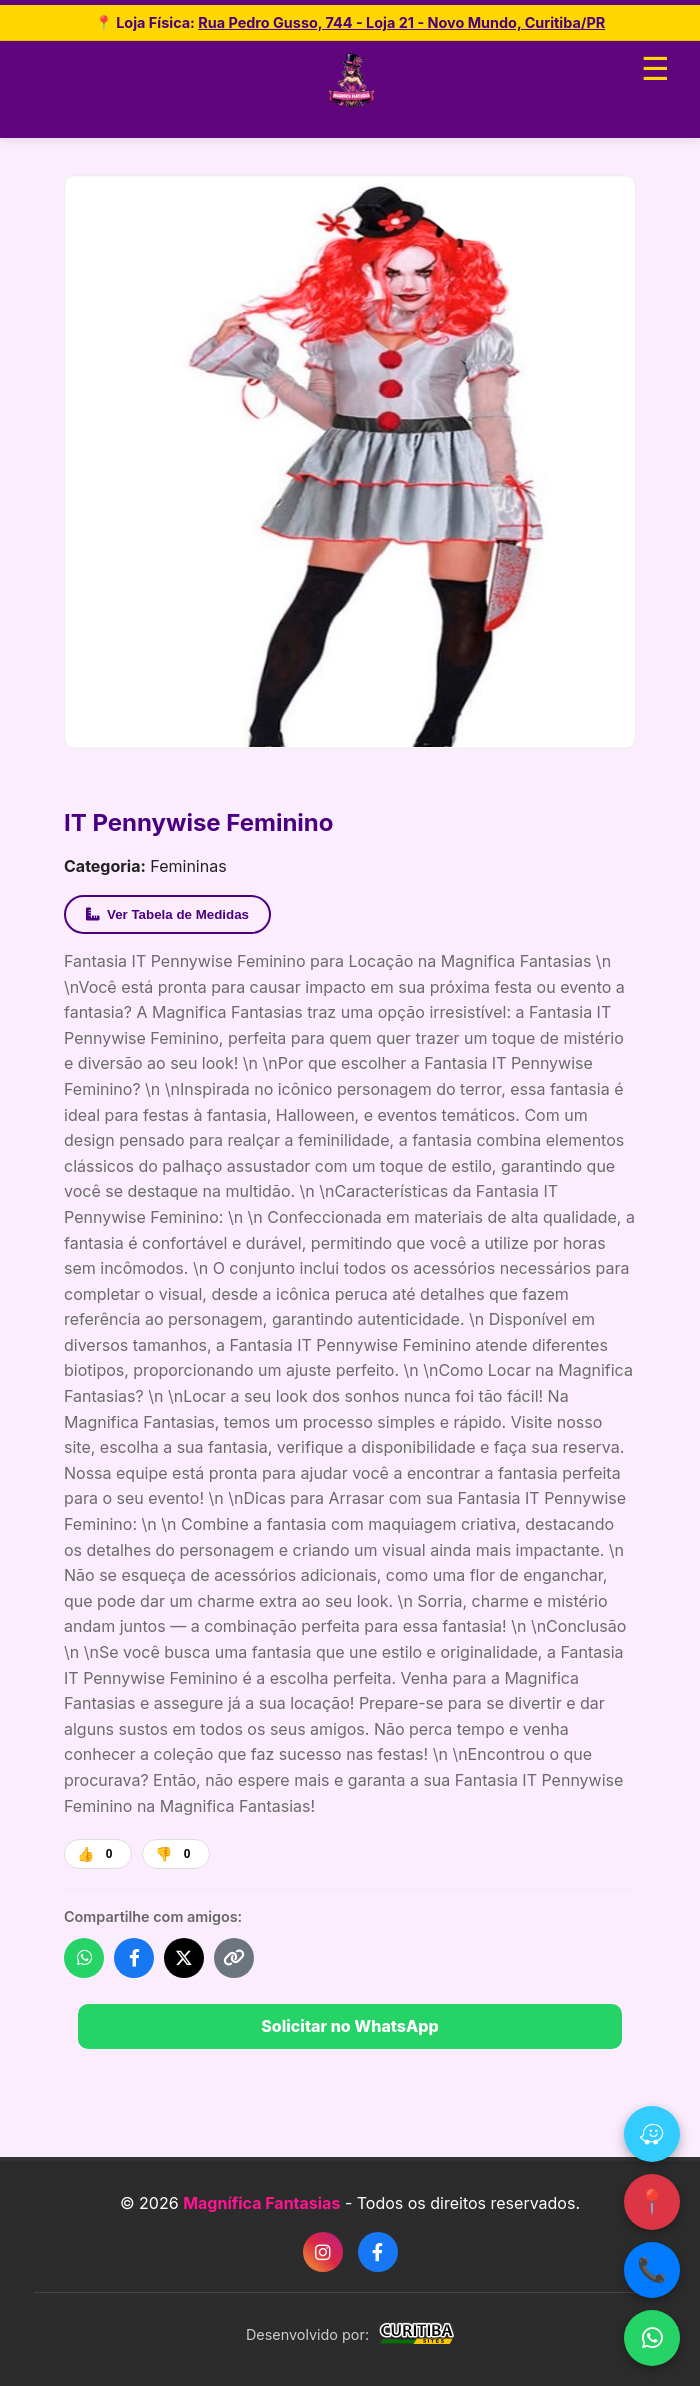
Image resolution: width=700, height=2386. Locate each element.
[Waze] (652, 2134)
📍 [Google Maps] (652, 2201)
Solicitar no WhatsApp (349, 2026)
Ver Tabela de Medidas (167, 914)
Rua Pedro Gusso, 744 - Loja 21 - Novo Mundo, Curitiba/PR (401, 22)
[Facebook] (378, 2252)
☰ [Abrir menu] (655, 69)
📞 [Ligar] (652, 2269)
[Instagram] (323, 2252)
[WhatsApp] (652, 2338)
